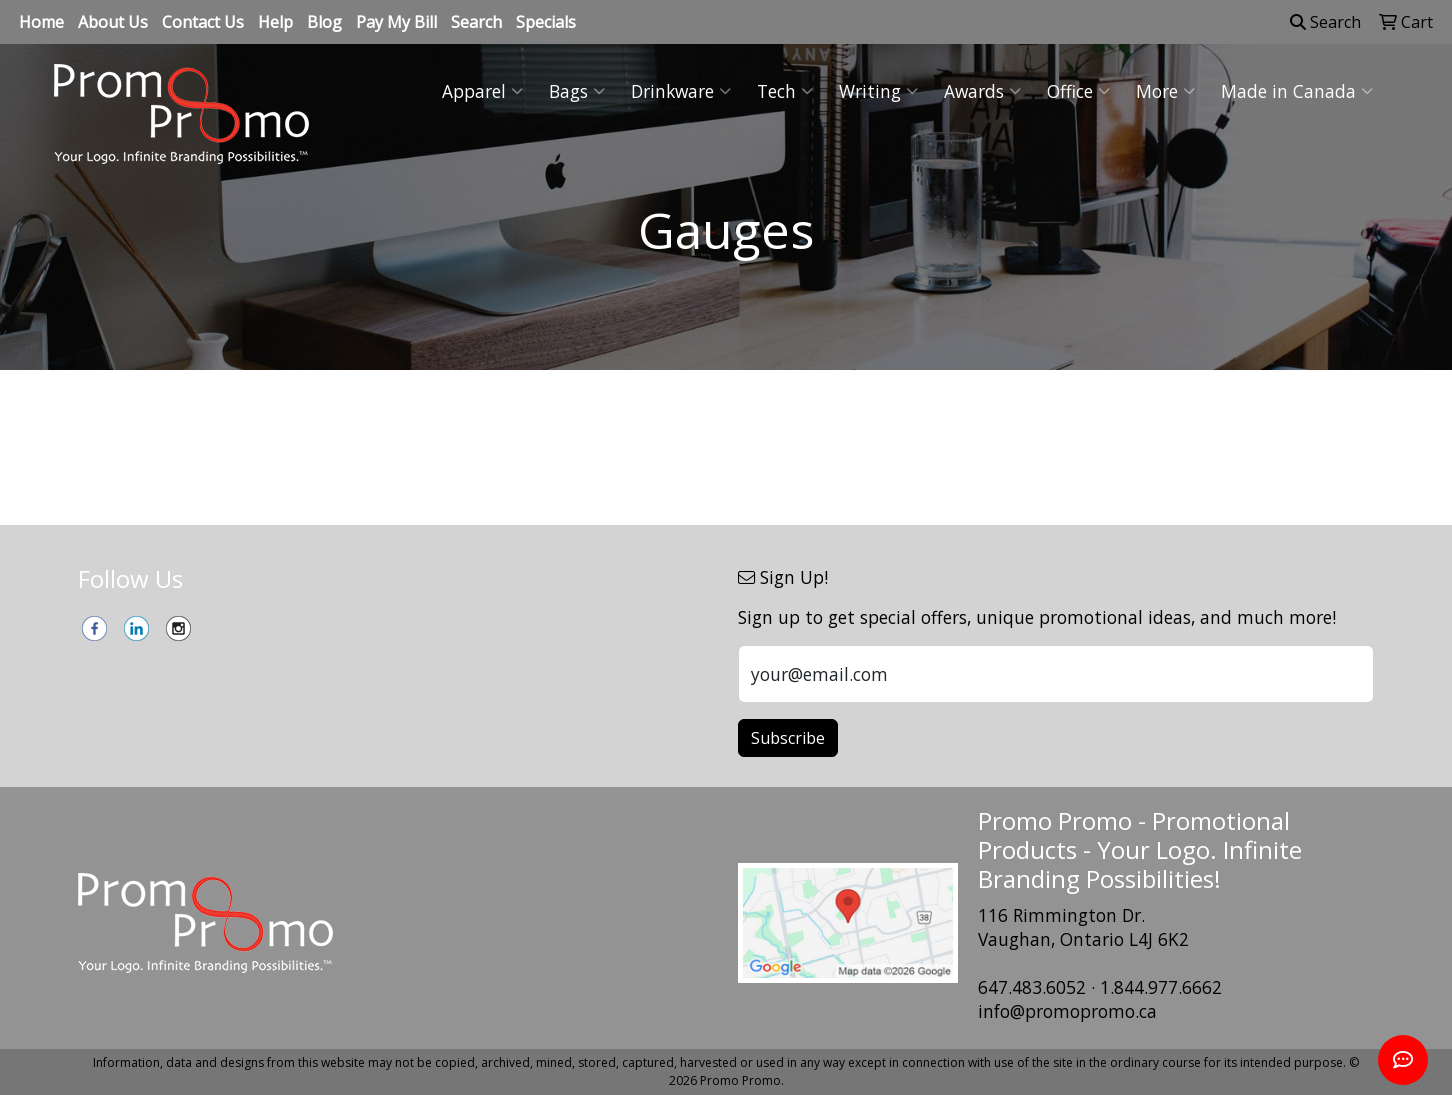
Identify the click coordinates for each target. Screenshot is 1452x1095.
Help (275, 22)
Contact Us (203, 22)
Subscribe (788, 738)
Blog (324, 22)
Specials (546, 22)
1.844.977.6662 (1161, 987)
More (1165, 91)
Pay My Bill (396, 22)
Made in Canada (1297, 91)
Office (1078, 91)
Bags (577, 91)
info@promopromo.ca (1067, 1011)
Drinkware (681, 91)
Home (41, 22)
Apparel (482, 91)
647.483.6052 (1032, 987)
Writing (878, 91)
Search (476, 22)
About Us (113, 22)
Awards (982, 91)
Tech (785, 91)
